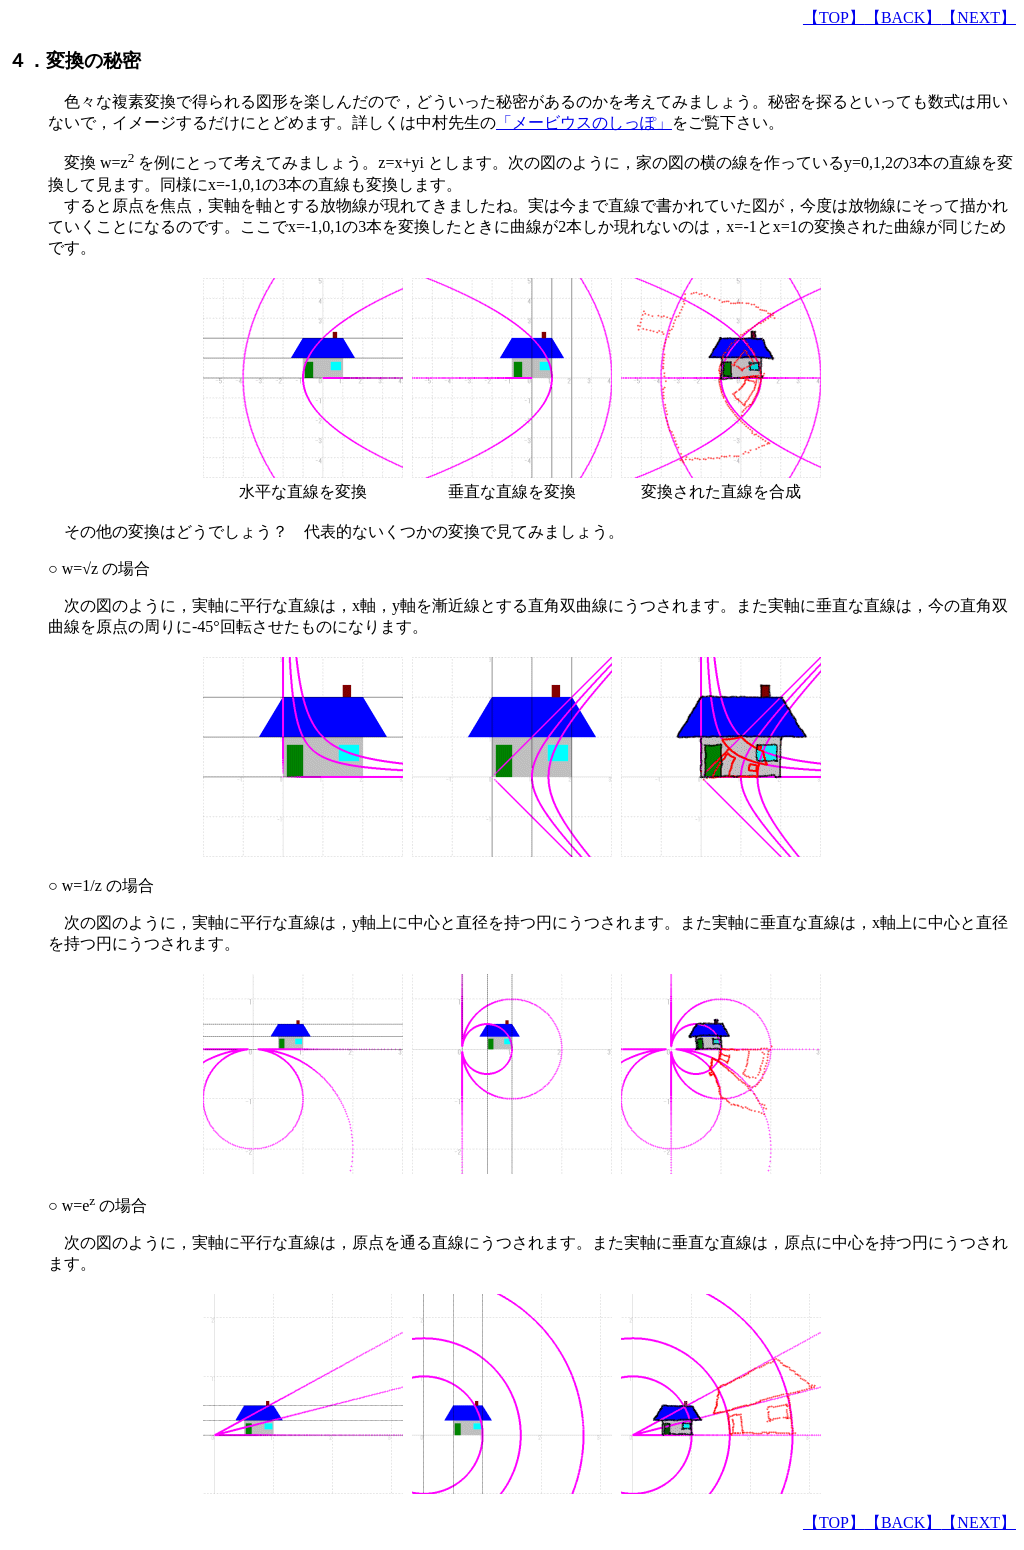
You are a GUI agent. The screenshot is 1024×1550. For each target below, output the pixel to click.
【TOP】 (834, 17)
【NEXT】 (978, 17)
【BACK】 (903, 17)
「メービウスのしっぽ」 (584, 122)
